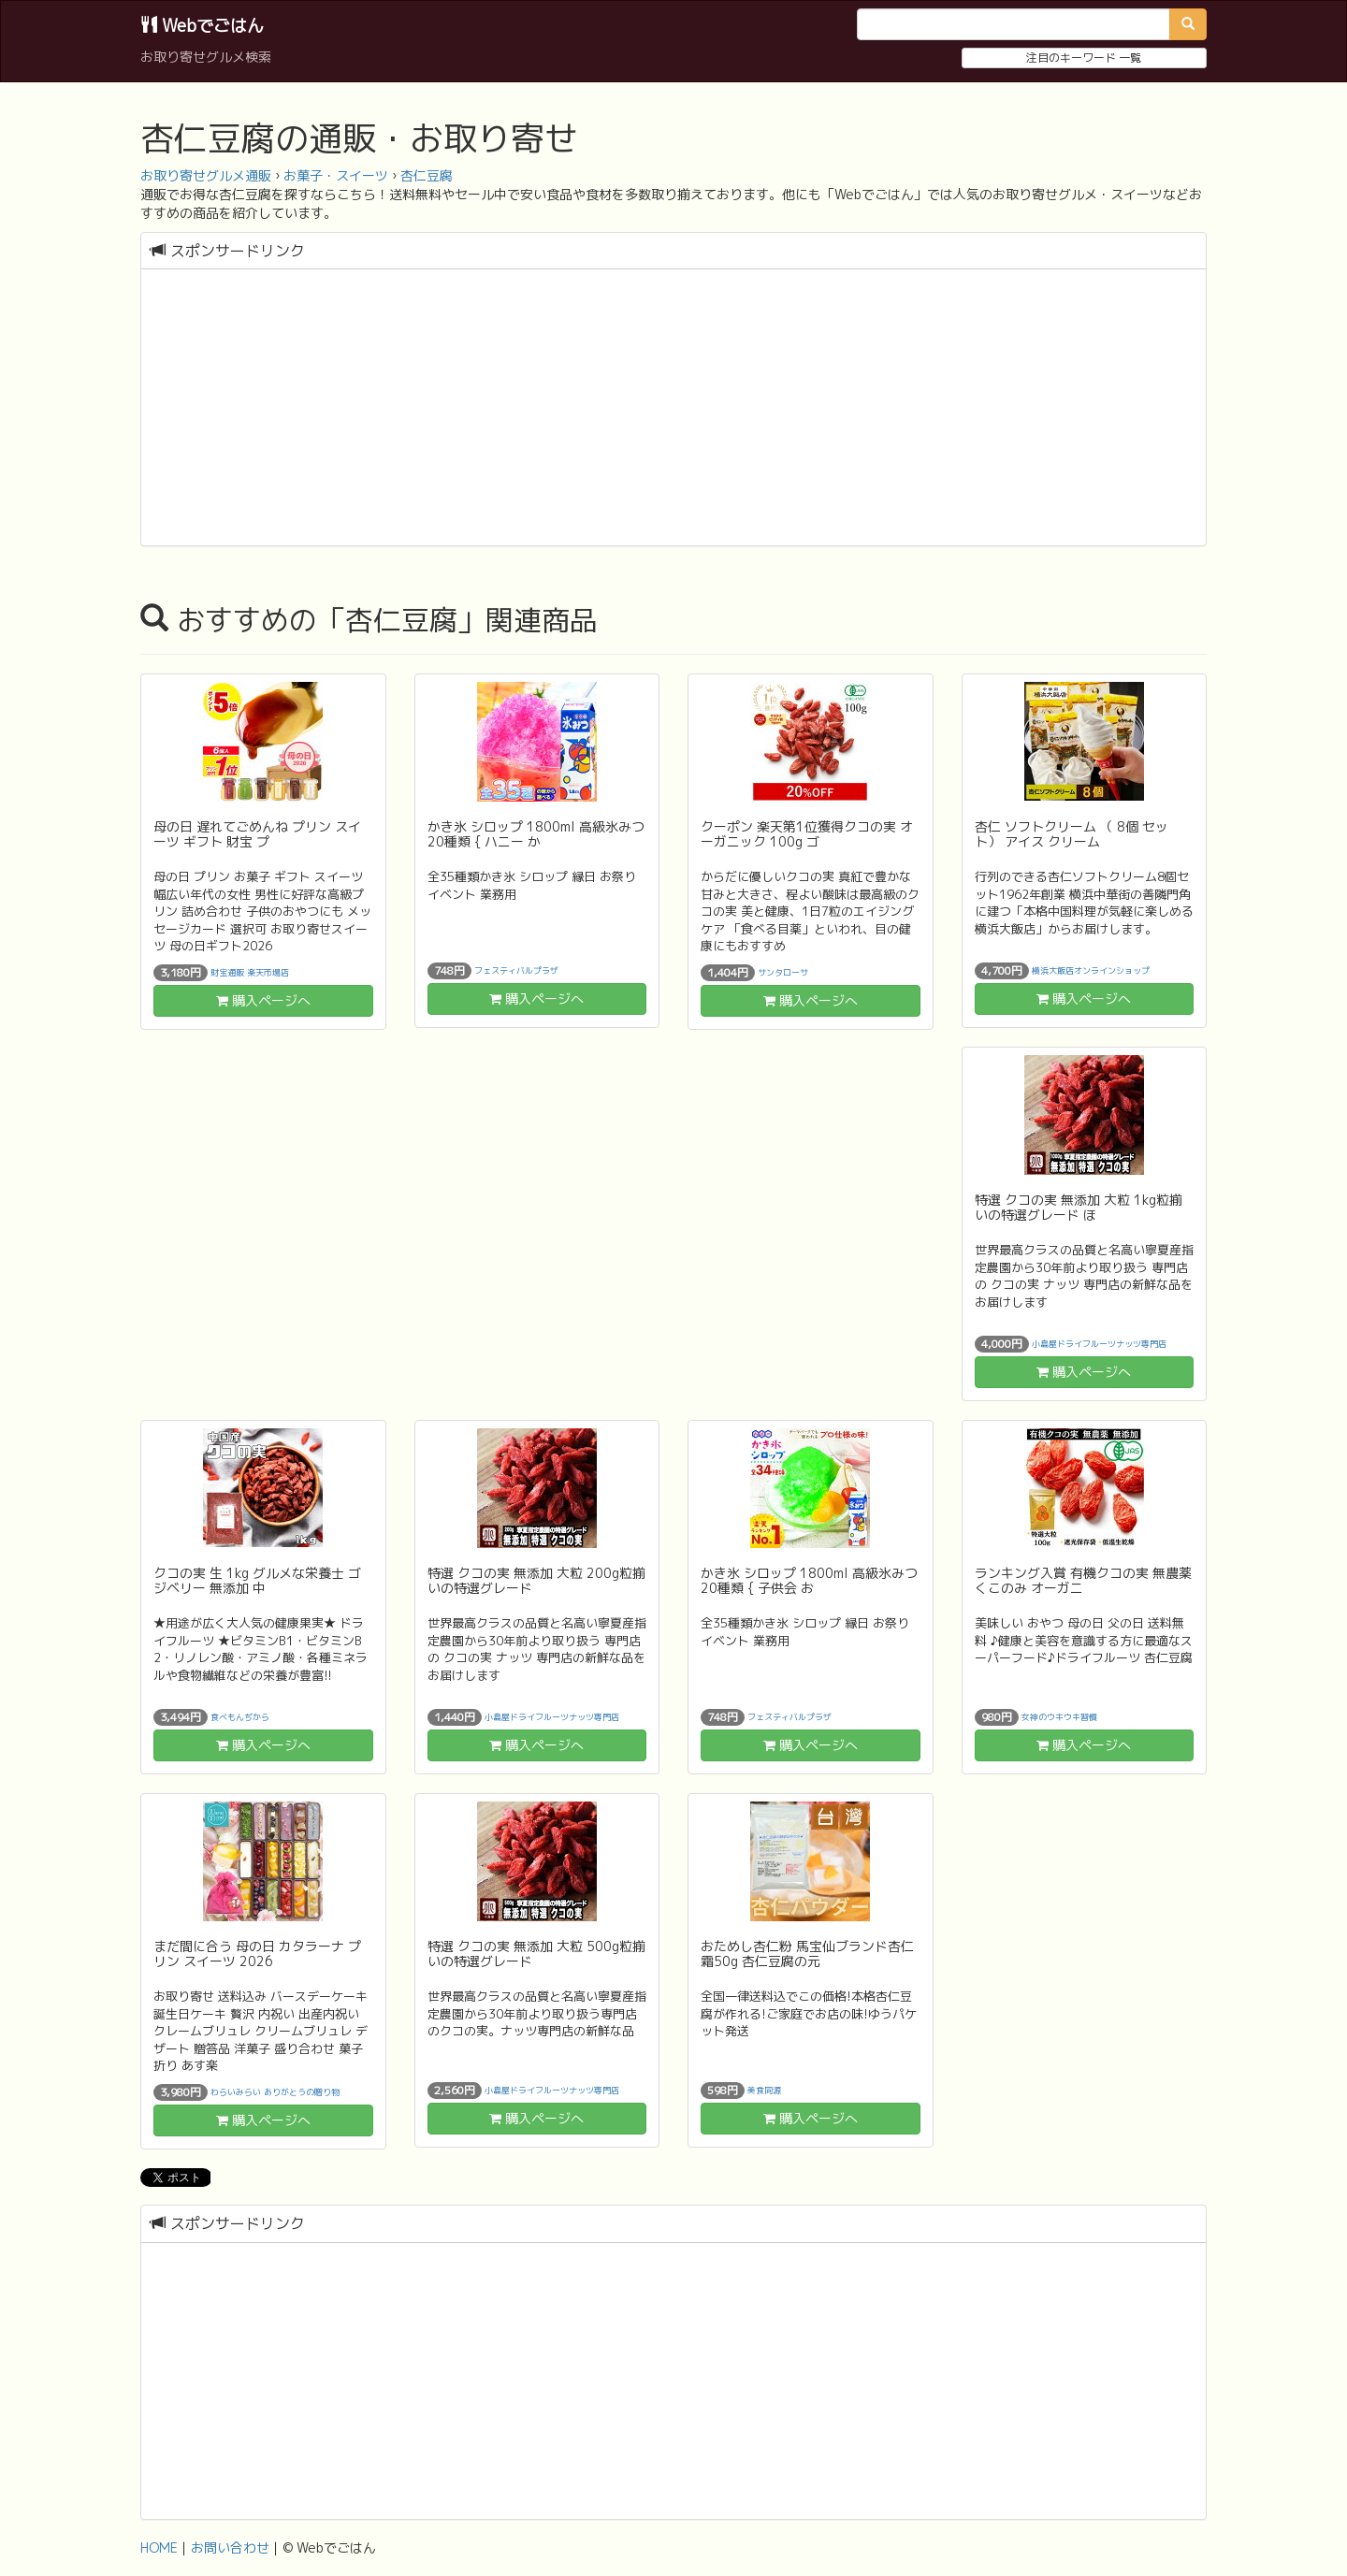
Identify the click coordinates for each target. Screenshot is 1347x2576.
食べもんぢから (239, 1717)
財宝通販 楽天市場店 (249, 972)
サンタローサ (783, 972)
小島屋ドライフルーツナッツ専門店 (1099, 1344)
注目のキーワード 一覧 (1083, 57)
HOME (159, 2547)
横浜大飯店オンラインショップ (1091, 970)
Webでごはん (202, 25)
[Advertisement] (673, 410)
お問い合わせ (230, 2547)
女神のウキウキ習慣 (1059, 1717)
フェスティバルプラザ (516, 970)
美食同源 (764, 2090)
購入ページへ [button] (263, 1000)
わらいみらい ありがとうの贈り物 (275, 2092)
